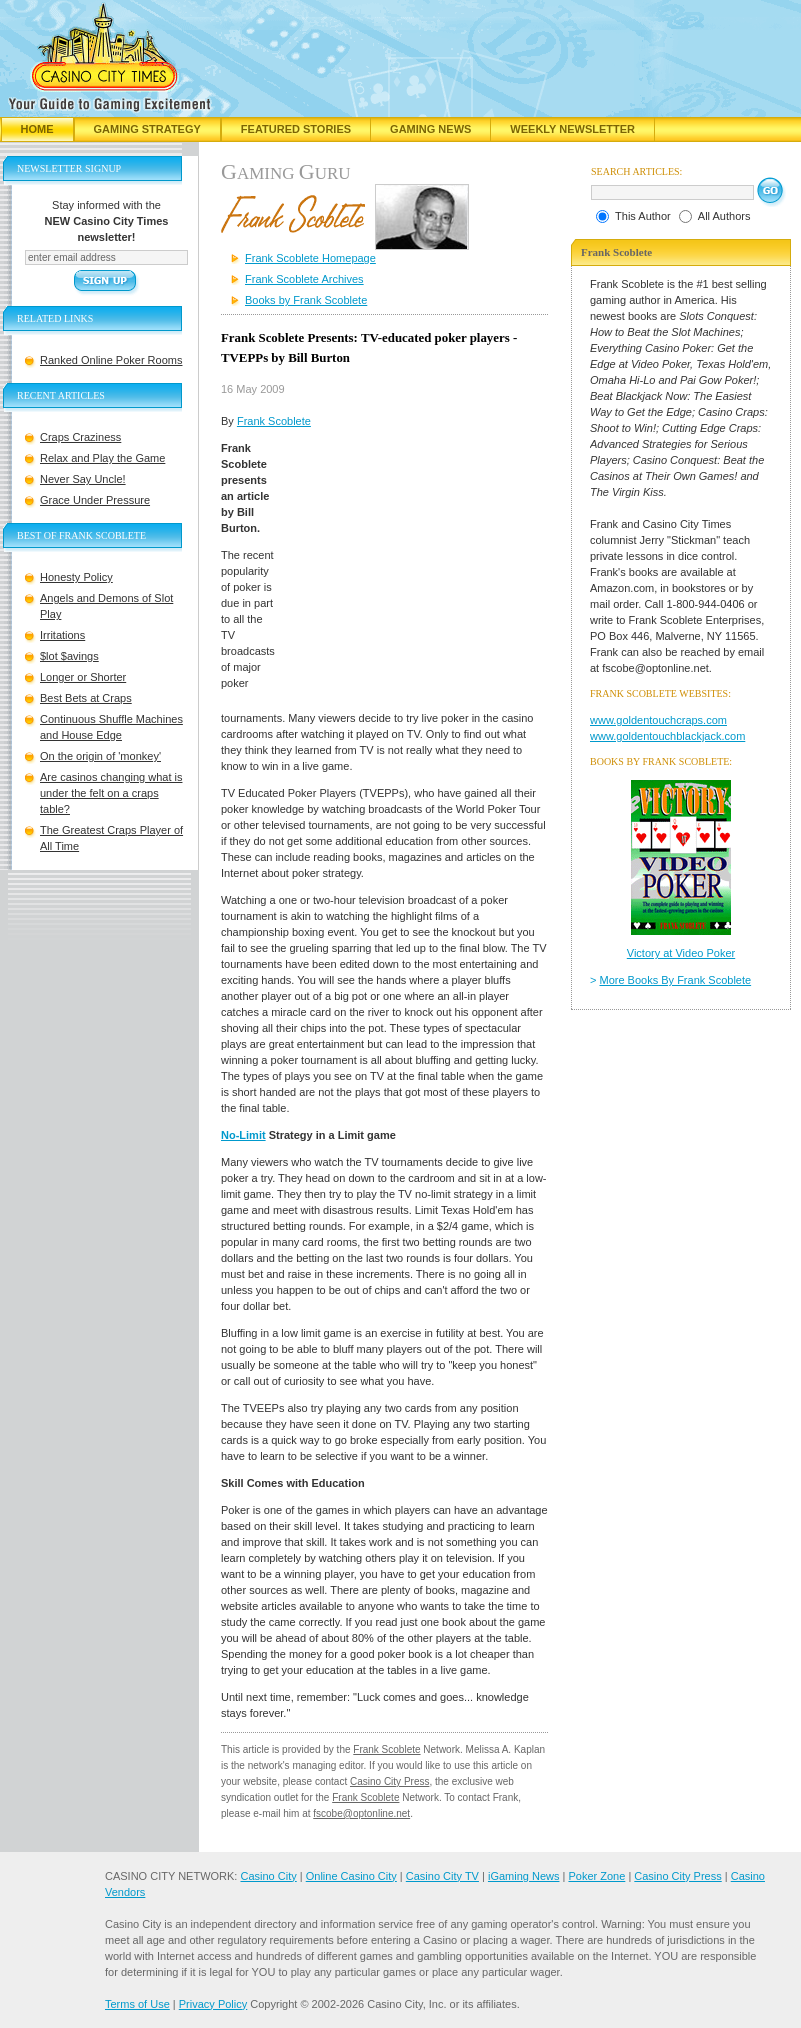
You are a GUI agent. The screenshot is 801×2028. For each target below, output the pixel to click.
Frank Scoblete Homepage (310, 258)
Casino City (268, 1876)
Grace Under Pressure (95, 500)
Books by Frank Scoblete (306, 300)
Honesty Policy (76, 577)
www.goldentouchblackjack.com (667, 736)
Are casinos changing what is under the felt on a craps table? (111, 793)
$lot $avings (69, 656)
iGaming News (524, 1876)
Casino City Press (389, 1781)
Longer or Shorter (83, 677)
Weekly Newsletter (572, 129)
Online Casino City (351, 1876)
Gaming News (430, 129)
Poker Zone (596, 1876)
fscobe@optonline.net (361, 1813)
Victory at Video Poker (681, 953)
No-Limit (243, 1135)
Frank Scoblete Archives (304, 279)
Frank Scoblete (274, 421)
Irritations (62, 635)
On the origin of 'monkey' (100, 756)
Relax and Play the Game (102, 458)
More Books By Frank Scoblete (676, 980)
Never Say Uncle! (83, 479)
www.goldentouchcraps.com (658, 720)
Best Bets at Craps (86, 698)
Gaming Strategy (147, 129)
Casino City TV (442, 1876)
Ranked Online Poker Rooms (111, 360)
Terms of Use (137, 2004)
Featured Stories (296, 129)
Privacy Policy (213, 2004)
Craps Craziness (80, 437)
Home (37, 129)
